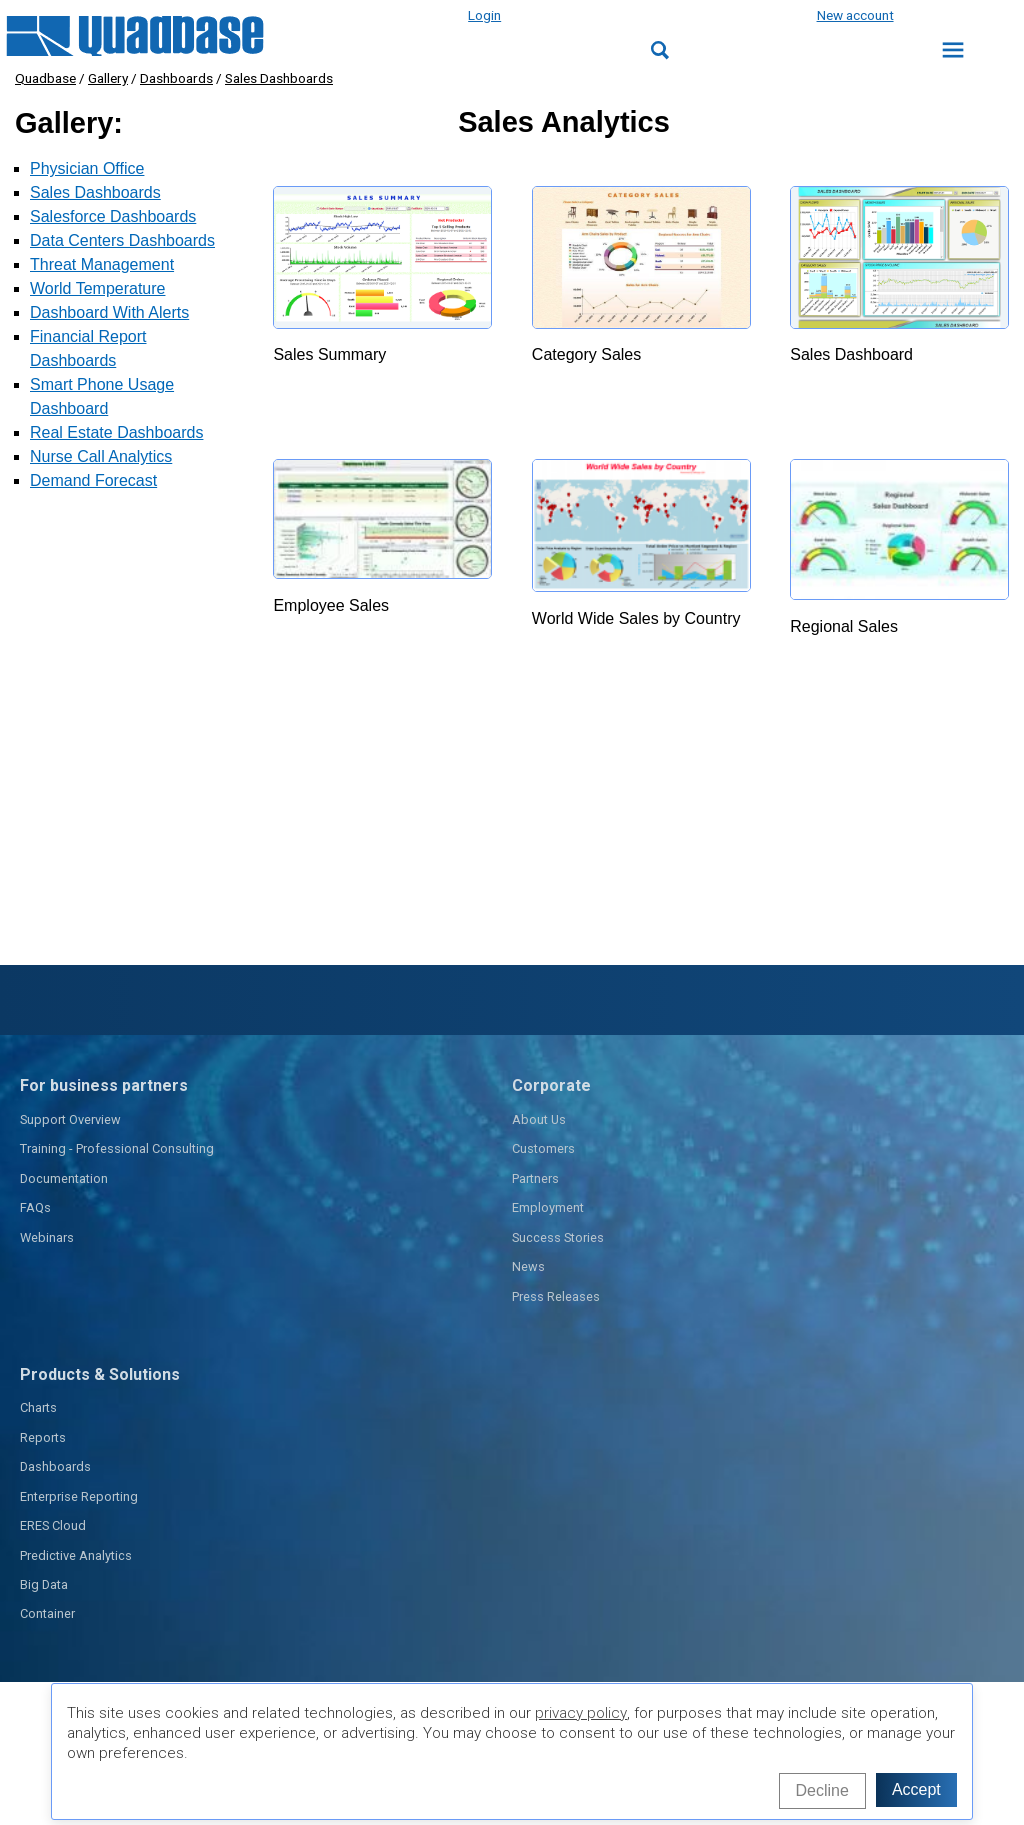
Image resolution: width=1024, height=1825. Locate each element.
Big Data (44, 1584)
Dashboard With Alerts (109, 312)
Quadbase (45, 78)
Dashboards (176, 78)
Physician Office (87, 168)
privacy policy (581, 1713)
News (528, 1266)
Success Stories (558, 1237)
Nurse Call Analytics (101, 456)
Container (47, 1613)
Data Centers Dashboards (122, 240)
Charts (38, 1407)
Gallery (108, 78)
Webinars (47, 1237)
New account (855, 15)
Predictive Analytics (76, 1555)
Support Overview (70, 1119)
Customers (543, 1148)
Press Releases (556, 1296)
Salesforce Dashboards (113, 216)
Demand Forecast (93, 480)
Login (484, 15)
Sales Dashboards (279, 78)
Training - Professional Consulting (117, 1148)
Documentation (64, 1178)
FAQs (35, 1207)
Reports (43, 1437)
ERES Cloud (53, 1525)
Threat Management (102, 264)
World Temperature (97, 288)
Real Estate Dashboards (116, 432)
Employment (548, 1207)
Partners (535, 1178)
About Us (539, 1119)
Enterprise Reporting (79, 1496)
